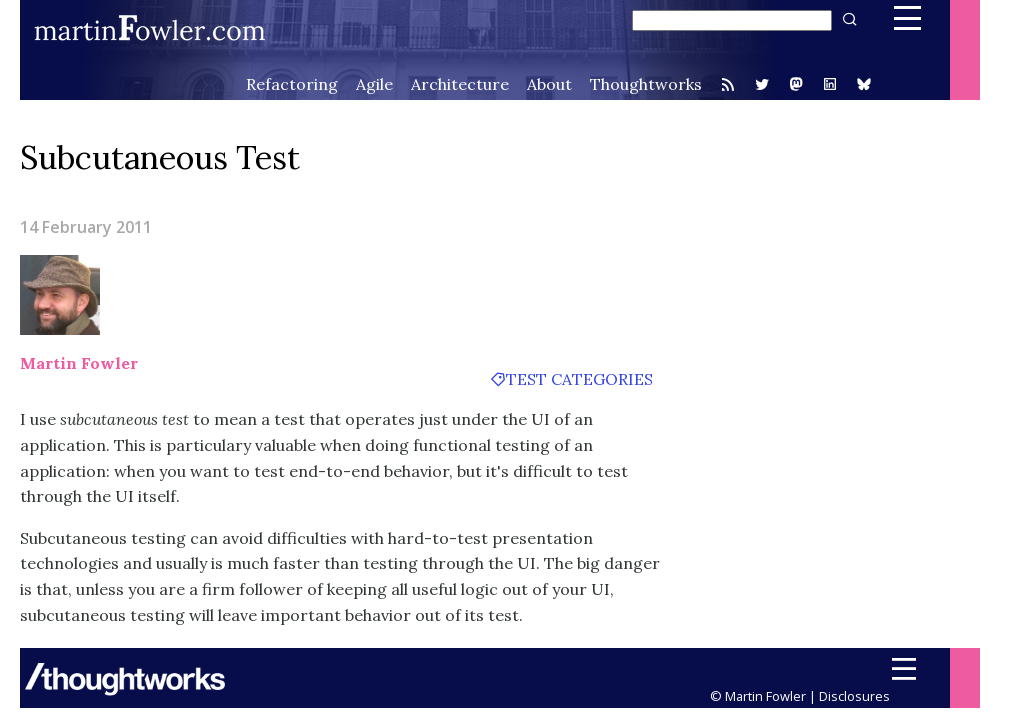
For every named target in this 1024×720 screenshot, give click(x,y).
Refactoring (292, 84)
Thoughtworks (646, 84)
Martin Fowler (79, 363)
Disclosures (854, 696)
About (549, 84)
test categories (579, 379)
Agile (374, 84)
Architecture (460, 84)
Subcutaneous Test (160, 157)
